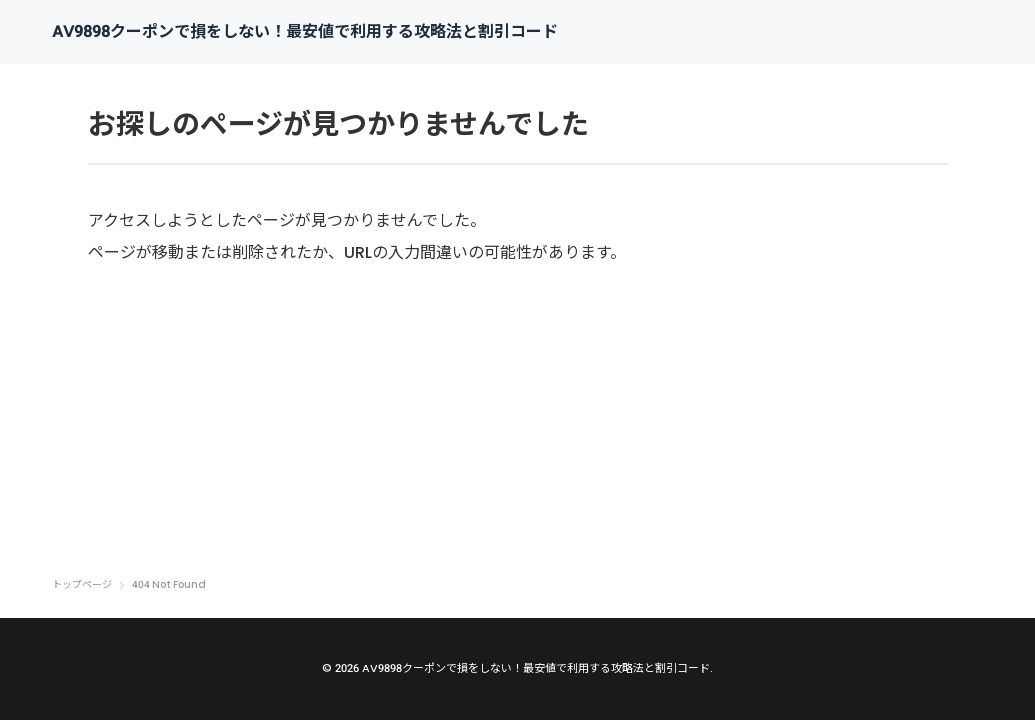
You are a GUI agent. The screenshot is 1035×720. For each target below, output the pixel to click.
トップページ (82, 585)
